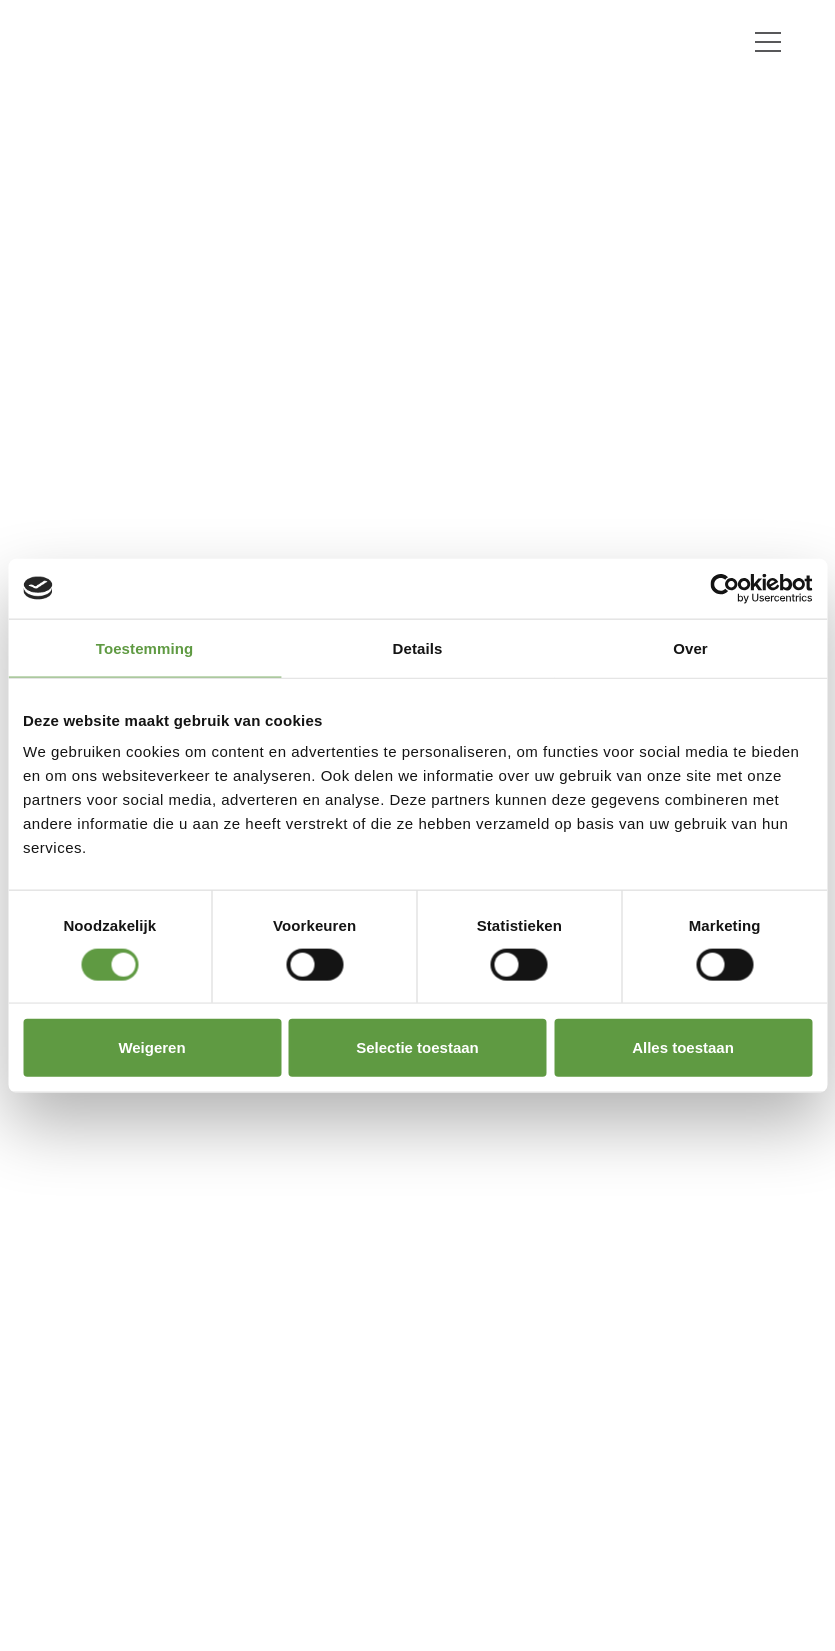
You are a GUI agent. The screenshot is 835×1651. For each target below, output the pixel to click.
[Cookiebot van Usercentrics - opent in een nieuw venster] (724, 588)
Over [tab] (690, 647)
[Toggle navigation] (768, 42)
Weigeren (151, 1047)
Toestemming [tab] (145, 647)
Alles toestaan (683, 1047)
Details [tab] (418, 647)
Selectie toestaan (417, 1047)
